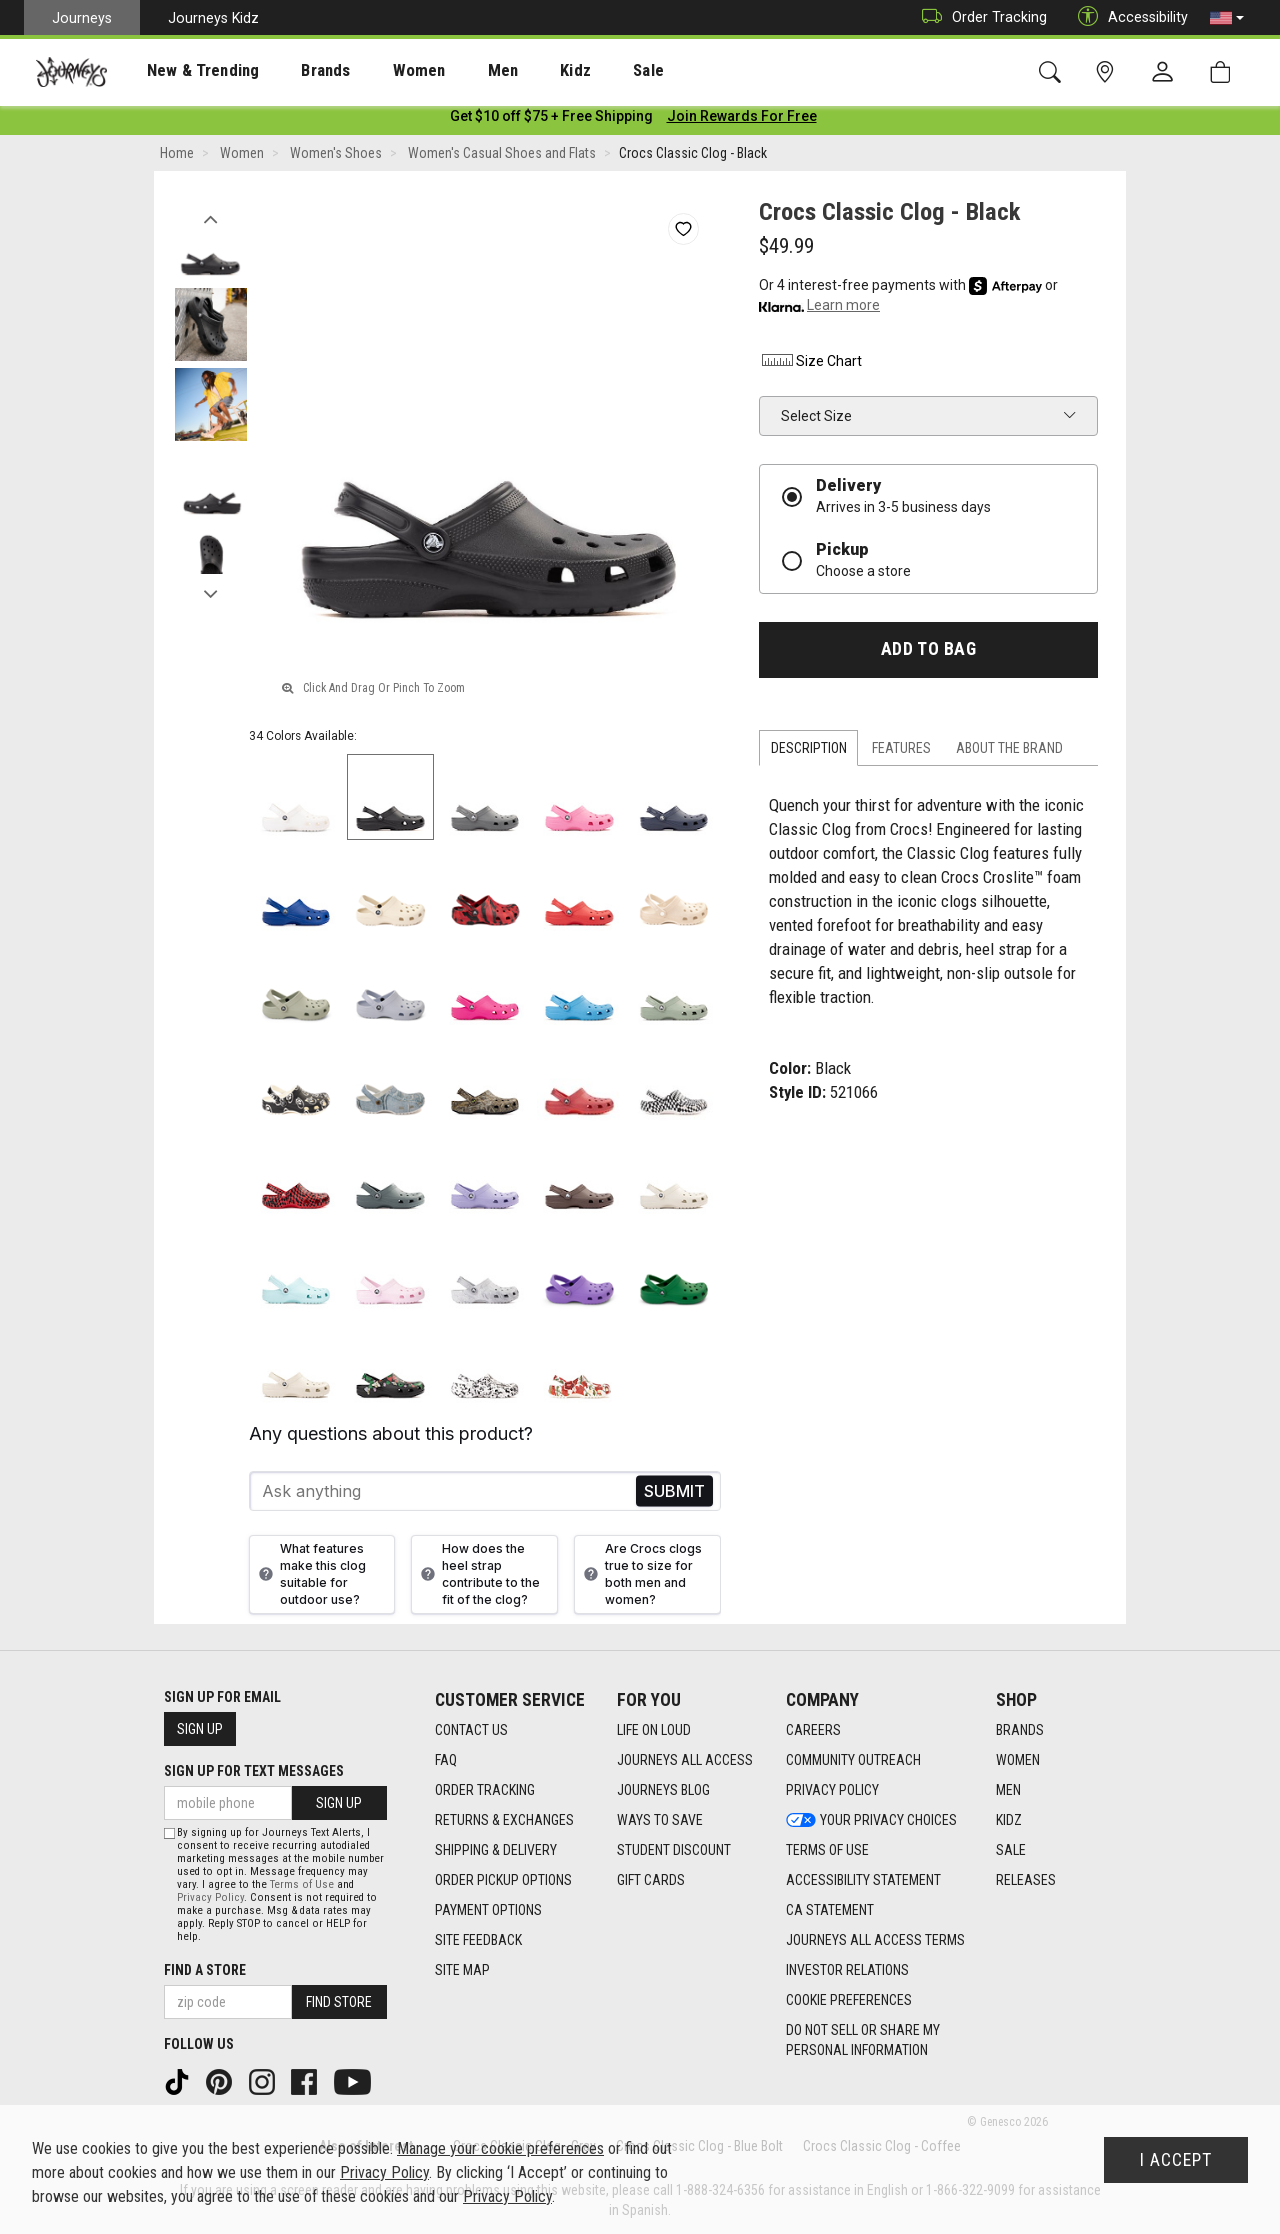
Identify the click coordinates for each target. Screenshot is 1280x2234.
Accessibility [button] (1128, 17)
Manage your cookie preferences (500, 2148)
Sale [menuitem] (578, 71)
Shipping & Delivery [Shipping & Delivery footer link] (496, 1850)
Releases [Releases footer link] (1026, 1880)
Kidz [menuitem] (514, 71)
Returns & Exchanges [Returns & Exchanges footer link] (504, 1820)
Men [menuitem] (450, 71)
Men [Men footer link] (1008, 1790)
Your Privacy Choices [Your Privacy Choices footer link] (871, 1820)
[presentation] (185, 70)
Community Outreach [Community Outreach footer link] (853, 1760)
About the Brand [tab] (1009, 752)
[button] (1227, 18)
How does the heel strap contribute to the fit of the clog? (478, 1578)
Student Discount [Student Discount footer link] (674, 1850)
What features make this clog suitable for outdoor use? (310, 1578)
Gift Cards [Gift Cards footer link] (651, 1880)
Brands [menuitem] (294, 71)
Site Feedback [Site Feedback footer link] (478, 1940)
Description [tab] (809, 752)
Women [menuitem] (377, 71)
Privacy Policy (210, 1897)
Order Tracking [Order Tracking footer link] (485, 1790)
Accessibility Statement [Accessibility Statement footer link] (863, 1880)
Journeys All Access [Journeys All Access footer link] (685, 1760)
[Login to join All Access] (551, 120)
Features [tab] (901, 752)
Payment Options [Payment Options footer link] (488, 1910)
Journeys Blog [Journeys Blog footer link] (663, 1790)
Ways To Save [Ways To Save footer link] (660, 1820)
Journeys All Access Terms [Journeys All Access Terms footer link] (875, 1940)
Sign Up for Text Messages (254, 1771)
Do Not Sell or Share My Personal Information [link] (863, 2040)
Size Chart (810, 365)
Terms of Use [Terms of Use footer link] (827, 1850)
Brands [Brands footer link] (1020, 1730)
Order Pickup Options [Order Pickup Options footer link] (503, 1880)
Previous (210, 218)
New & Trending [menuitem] (184, 71)
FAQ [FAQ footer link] (446, 1760)
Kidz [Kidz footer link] (1009, 1820)
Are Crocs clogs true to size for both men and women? (640, 1578)
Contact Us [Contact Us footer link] (471, 1730)
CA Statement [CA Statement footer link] (830, 1910)
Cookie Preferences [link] (849, 2000)
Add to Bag (928, 653)
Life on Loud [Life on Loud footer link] (654, 1730)
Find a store (205, 1970)
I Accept (1176, 2160)
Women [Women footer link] (1018, 1760)
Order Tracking (979, 17)
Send (674, 1495)
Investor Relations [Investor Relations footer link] (847, 1970)
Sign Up (200, 1729)
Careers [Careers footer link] (813, 1730)
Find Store (339, 2002)
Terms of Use (302, 1884)
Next (210, 593)
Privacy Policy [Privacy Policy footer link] (832, 1790)
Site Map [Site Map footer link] (462, 1970)
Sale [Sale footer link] (1011, 1850)
